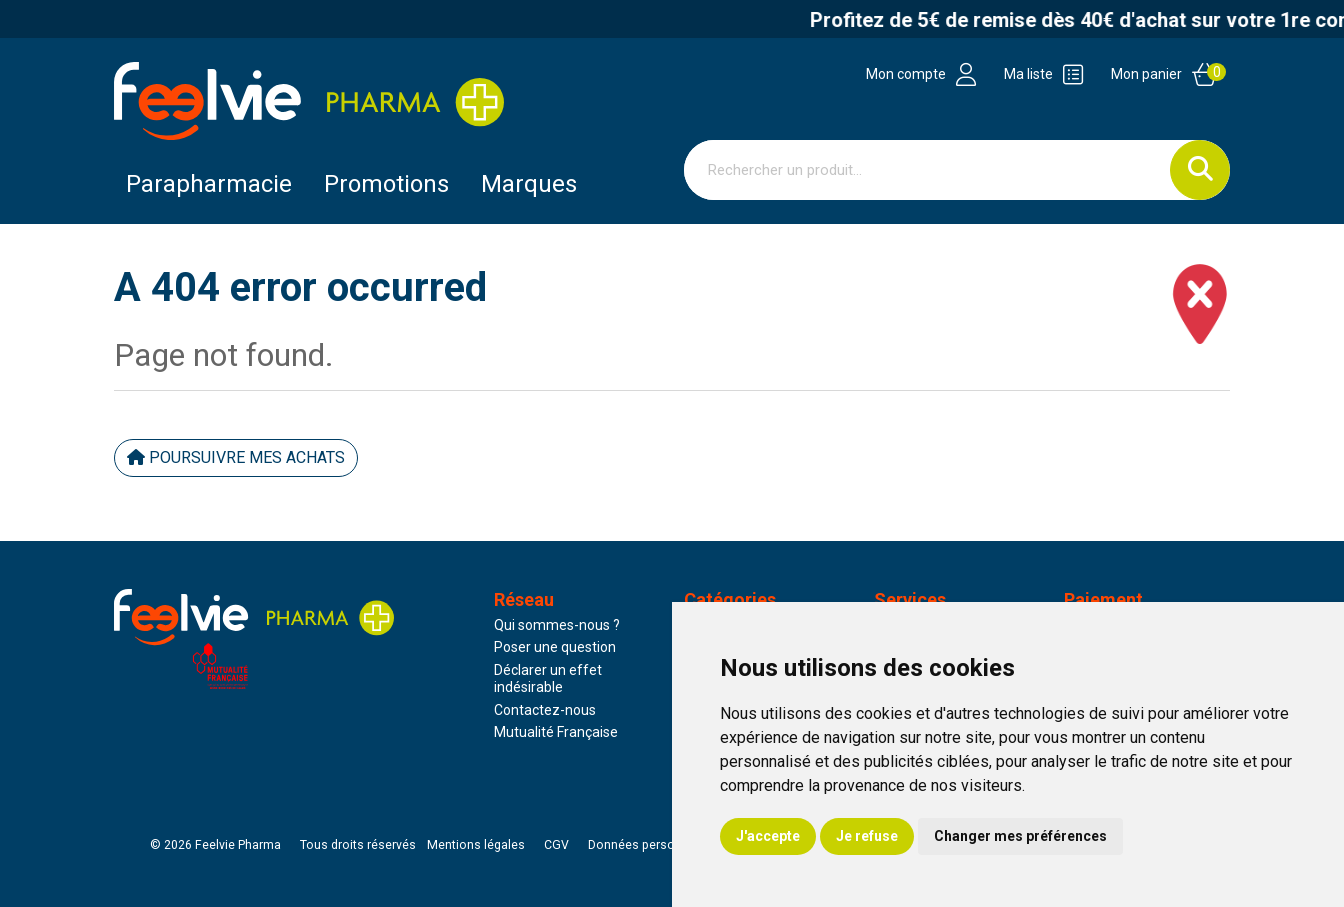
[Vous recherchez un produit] (927, 170)
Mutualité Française (556, 732)
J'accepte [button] (768, 836)
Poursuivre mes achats (236, 457)
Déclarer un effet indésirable (548, 679)
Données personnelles (652, 845)
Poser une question (555, 647)
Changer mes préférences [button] (1020, 836)
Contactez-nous (545, 710)
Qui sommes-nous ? (557, 625)
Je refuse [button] (867, 836)
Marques (529, 184)
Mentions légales (476, 845)
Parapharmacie (209, 184)
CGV (556, 845)
